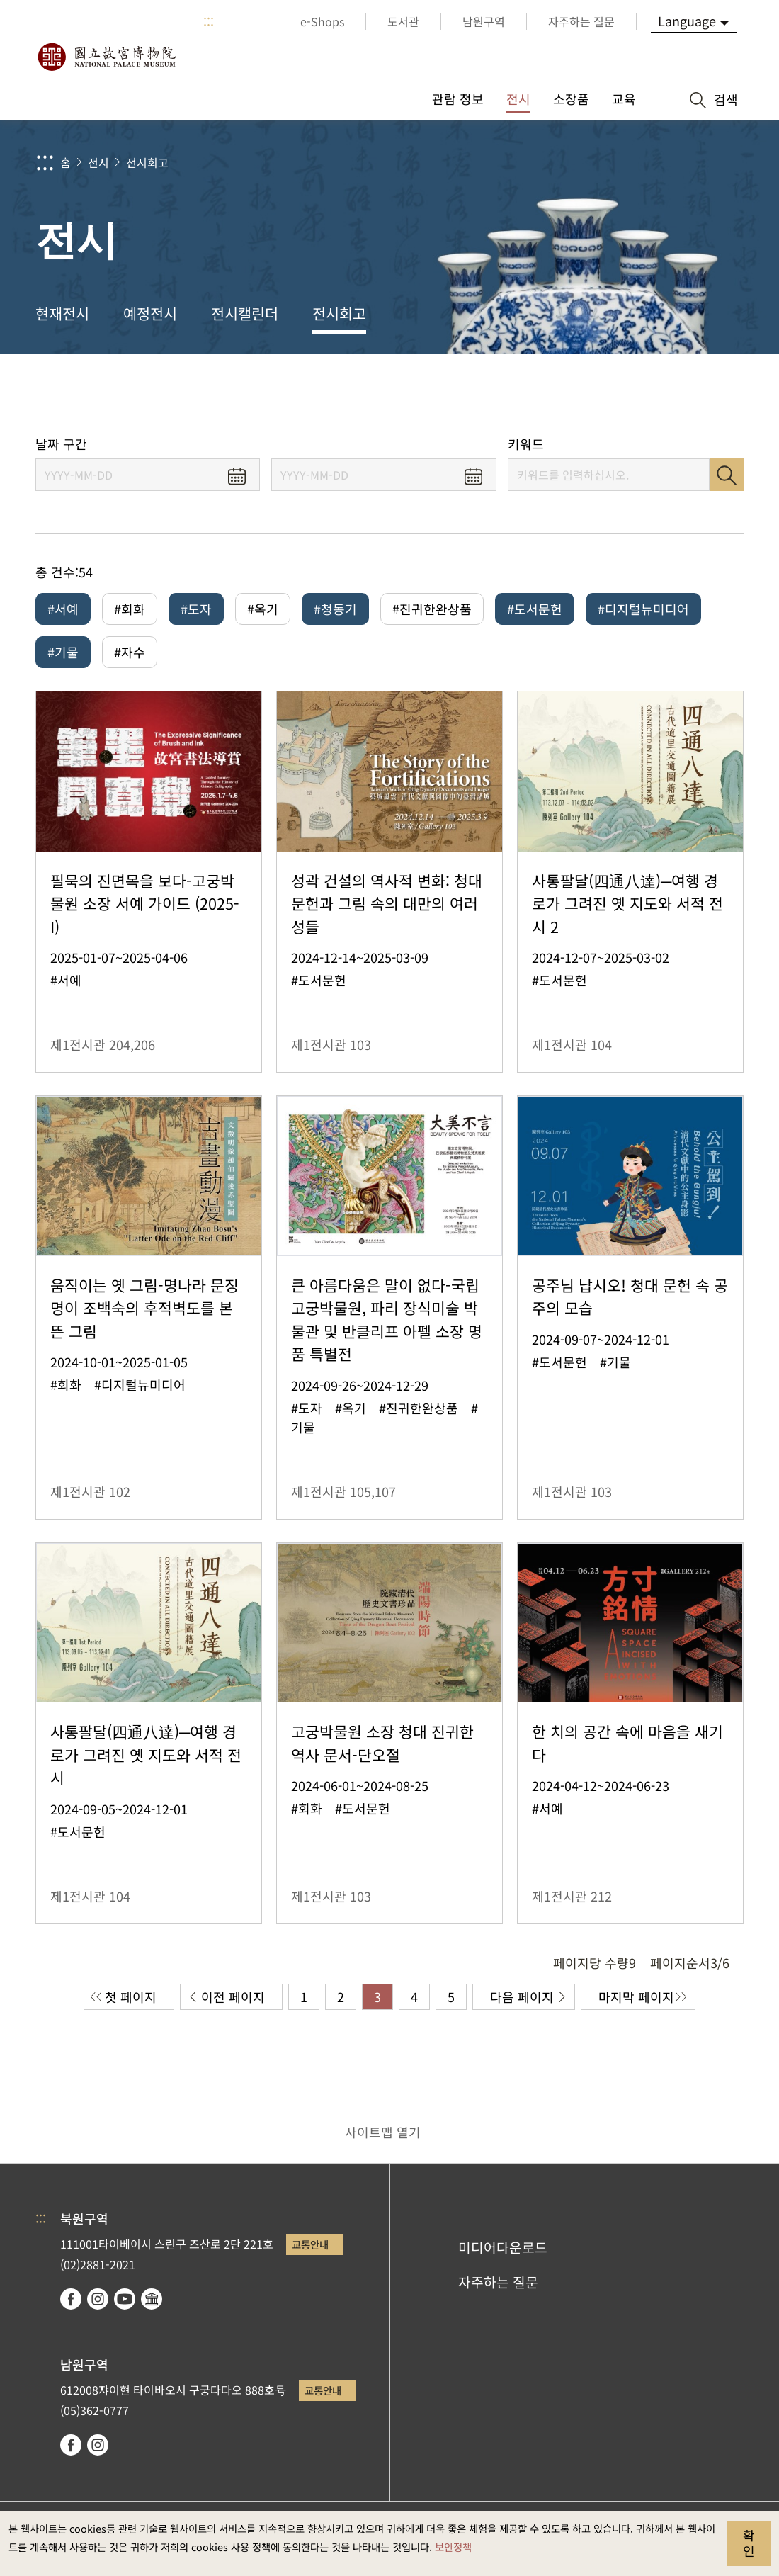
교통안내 (310, 2244)
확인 (749, 2543)
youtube (124, 2299)
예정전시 (150, 313)
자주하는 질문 (498, 2282)
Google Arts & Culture (151, 2299)
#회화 (129, 608)
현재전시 (62, 313)
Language (687, 20)
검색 (727, 474)
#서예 (63, 608)
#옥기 (262, 608)
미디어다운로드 (502, 2247)
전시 (98, 162)
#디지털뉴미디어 (643, 608)
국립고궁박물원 (106, 56)
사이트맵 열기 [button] (383, 2132)
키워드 (526, 444)
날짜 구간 (61, 444)
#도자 (196, 608)
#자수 (129, 652)
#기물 (63, 652)
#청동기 (335, 608)
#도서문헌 (534, 608)
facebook (70, 2299)
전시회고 (147, 162)
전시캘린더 (244, 313)
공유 (610, 395)
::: (208, 21)
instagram (97, 2299)
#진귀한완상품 (432, 608)
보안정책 (453, 2546)
